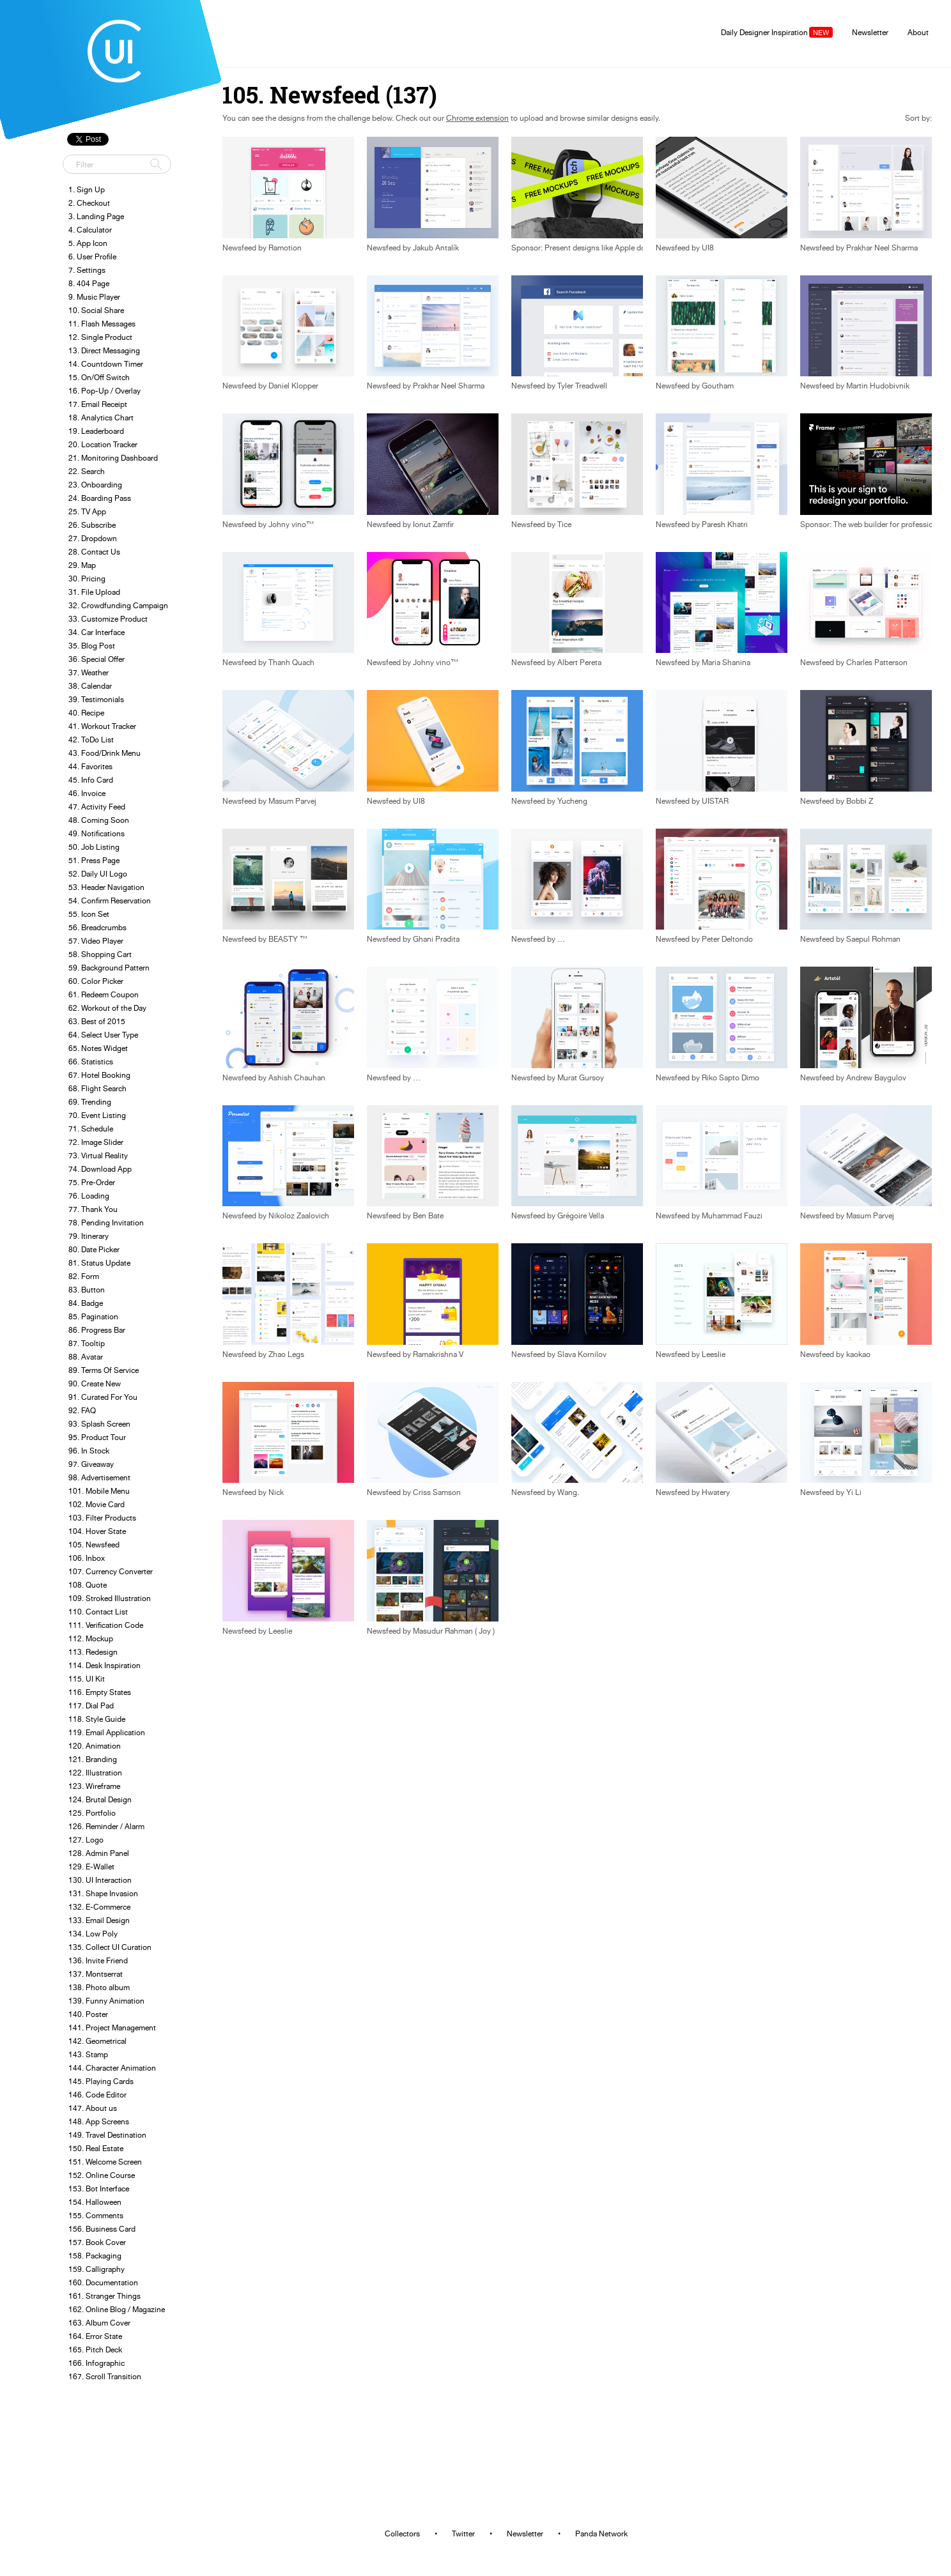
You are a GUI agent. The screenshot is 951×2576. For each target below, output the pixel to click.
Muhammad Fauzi (732, 1216)
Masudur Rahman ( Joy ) (454, 1631)
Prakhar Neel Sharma (882, 248)
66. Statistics (90, 1061)
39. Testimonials (96, 699)
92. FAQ (82, 1410)
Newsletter (870, 32)
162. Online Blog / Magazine (116, 2309)
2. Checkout (89, 203)
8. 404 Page (88, 283)
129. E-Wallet (91, 1866)
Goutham (718, 386)
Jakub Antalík (436, 248)
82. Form (83, 1276)
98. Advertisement (99, 1477)
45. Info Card (90, 780)
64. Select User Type (103, 1034)
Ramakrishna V (438, 1354)
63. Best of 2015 (96, 1021)
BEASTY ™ (287, 939)
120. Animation (94, 1746)
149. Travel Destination (107, 2135)
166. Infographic (96, 2363)
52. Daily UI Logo (97, 873)
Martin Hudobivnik (877, 386)
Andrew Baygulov (876, 1078)
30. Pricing (86, 578)
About (918, 32)
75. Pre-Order (91, 1182)
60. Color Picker (95, 981)
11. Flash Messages (101, 323)
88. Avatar (85, 1356)
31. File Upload (94, 592)
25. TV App (87, 511)
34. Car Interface (96, 632)
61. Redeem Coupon (103, 994)
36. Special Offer (96, 659)
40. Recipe (86, 712)
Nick (276, 1492)
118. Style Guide (96, 1719)
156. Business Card (101, 2229)
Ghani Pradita (436, 939)
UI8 (708, 248)
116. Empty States (99, 1692)
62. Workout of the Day (107, 1008)
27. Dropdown (92, 538)
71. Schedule (90, 1128)
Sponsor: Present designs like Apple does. (583, 248)
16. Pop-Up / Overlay (104, 390)
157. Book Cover (97, 2242)
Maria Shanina (726, 662)
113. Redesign (93, 1652)
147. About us (92, 2108)
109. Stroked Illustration (109, 1598)
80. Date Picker (94, 1249)
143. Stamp (88, 2054)
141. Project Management (112, 2027)
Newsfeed (384, 248)
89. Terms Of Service (103, 1370)
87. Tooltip (86, 1343)
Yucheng (572, 801)
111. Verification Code (105, 1625)
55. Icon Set (88, 914)
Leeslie (713, 1354)
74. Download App (100, 1169)
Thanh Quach (291, 662)
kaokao (858, 1354)
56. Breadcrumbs (97, 927)
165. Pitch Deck (95, 2349)
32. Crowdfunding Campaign (118, 605)
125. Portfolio (92, 1813)
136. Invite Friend (98, 1960)
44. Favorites (90, 766)
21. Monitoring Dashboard (113, 458)
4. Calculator (90, 229)
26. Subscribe (92, 525)
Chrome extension (477, 118)
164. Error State (95, 2336)
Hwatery (716, 1492)
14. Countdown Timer (105, 364)
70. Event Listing (97, 1115)
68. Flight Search (97, 1088)
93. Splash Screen (99, 1424)
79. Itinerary (88, 1236)
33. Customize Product (108, 619)
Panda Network (601, 2534)
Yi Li (854, 1492)
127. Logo (86, 1839)
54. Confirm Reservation (109, 900)
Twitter (463, 2534)
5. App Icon (87, 243)
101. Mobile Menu (99, 1491)
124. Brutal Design (100, 1799)
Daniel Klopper (293, 386)
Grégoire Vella (580, 1216)
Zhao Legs (286, 1354)
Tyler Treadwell (582, 386)
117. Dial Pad (91, 1705)
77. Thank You (93, 1209)
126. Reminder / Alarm (106, 1826)
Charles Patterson (877, 662)
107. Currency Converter (110, 1571)
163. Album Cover (99, 2322)
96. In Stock (88, 1450)
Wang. (568, 1492)
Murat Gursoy (580, 1078)
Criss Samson (437, 1492)
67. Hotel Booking (99, 1075)
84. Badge (85, 1303)
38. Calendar (90, 686)
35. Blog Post (91, 645)
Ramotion (285, 248)
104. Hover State (97, 1531)
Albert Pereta (579, 662)
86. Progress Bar (96, 1330)
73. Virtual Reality (98, 1155)
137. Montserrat (95, 1974)
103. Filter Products (102, 1517)
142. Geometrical (97, 2041)
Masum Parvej (292, 801)
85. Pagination (93, 1316)
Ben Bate (428, 1216)
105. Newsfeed (94, 1544)
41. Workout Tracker (102, 726)
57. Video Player (95, 941)
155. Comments (95, 2215)
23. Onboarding (95, 484)
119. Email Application (106, 1732)
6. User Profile (92, 256)
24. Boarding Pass (99, 498)
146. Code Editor (97, 2094)
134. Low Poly (93, 1933)
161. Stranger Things (104, 2296)
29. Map (82, 565)
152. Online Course (101, 2175)
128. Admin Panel (98, 1853)
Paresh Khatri (725, 524)
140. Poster (88, 2014)
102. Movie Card (96, 1504)
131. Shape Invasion (103, 1893)
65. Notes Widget (98, 1048)
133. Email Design (99, 1920)
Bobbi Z (859, 801)
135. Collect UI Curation (109, 1947)
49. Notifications (96, 833)
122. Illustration (95, 1772)
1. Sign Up (86, 189)
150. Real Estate (95, 2148)
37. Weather (88, 672)
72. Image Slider (95, 1142)
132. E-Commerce (99, 1907)
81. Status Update (99, 1263)
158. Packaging (94, 2255)
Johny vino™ (291, 524)
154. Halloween (94, 2202)
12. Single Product (100, 337)
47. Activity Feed (96, 806)
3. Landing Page (96, 216)
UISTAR (715, 801)
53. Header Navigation (106, 887)
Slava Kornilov (582, 1354)
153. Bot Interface (98, 2188)
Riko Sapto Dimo (730, 1078)
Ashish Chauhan (296, 1078)
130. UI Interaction (100, 1880)
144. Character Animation (112, 2068)
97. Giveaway (91, 1464)
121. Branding (92, 1759)
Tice (564, 524)
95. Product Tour (97, 1437)
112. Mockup (90, 1638)
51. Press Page (94, 860)
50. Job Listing (94, 847)
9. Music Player (94, 297)
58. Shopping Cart (100, 954)
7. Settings (86, 270)
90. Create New (94, 1383)
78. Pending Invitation (106, 1222)
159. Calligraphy (96, 2269)
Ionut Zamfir (433, 524)
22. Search (86, 471)
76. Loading (88, 1195)
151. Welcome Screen (105, 2161)
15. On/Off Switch (99, 377)
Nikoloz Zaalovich (298, 1216)
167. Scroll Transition (104, 2376)
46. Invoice (86, 793)
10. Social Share (96, 310)
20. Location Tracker (102, 444)
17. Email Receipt (97, 404)
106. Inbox (86, 1558)
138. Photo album (99, 1987)
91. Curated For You (102, 1397)
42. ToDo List (91, 739)
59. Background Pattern (109, 967)
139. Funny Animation (106, 2000)
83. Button (86, 1289)
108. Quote (87, 1585)
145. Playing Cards (101, 2081)
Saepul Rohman (873, 939)
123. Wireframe (94, 1786)
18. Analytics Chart (101, 417)
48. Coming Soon (98, 820)
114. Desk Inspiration (104, 1665)
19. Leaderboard (96, 431)
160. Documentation (103, 2282)
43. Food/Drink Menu (104, 753)
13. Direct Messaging (104, 350)
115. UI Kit (86, 1678)
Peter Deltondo (727, 939)
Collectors (402, 2534)
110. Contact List (98, 1611)
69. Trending (89, 1102)
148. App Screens (98, 2121)
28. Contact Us (94, 551)
